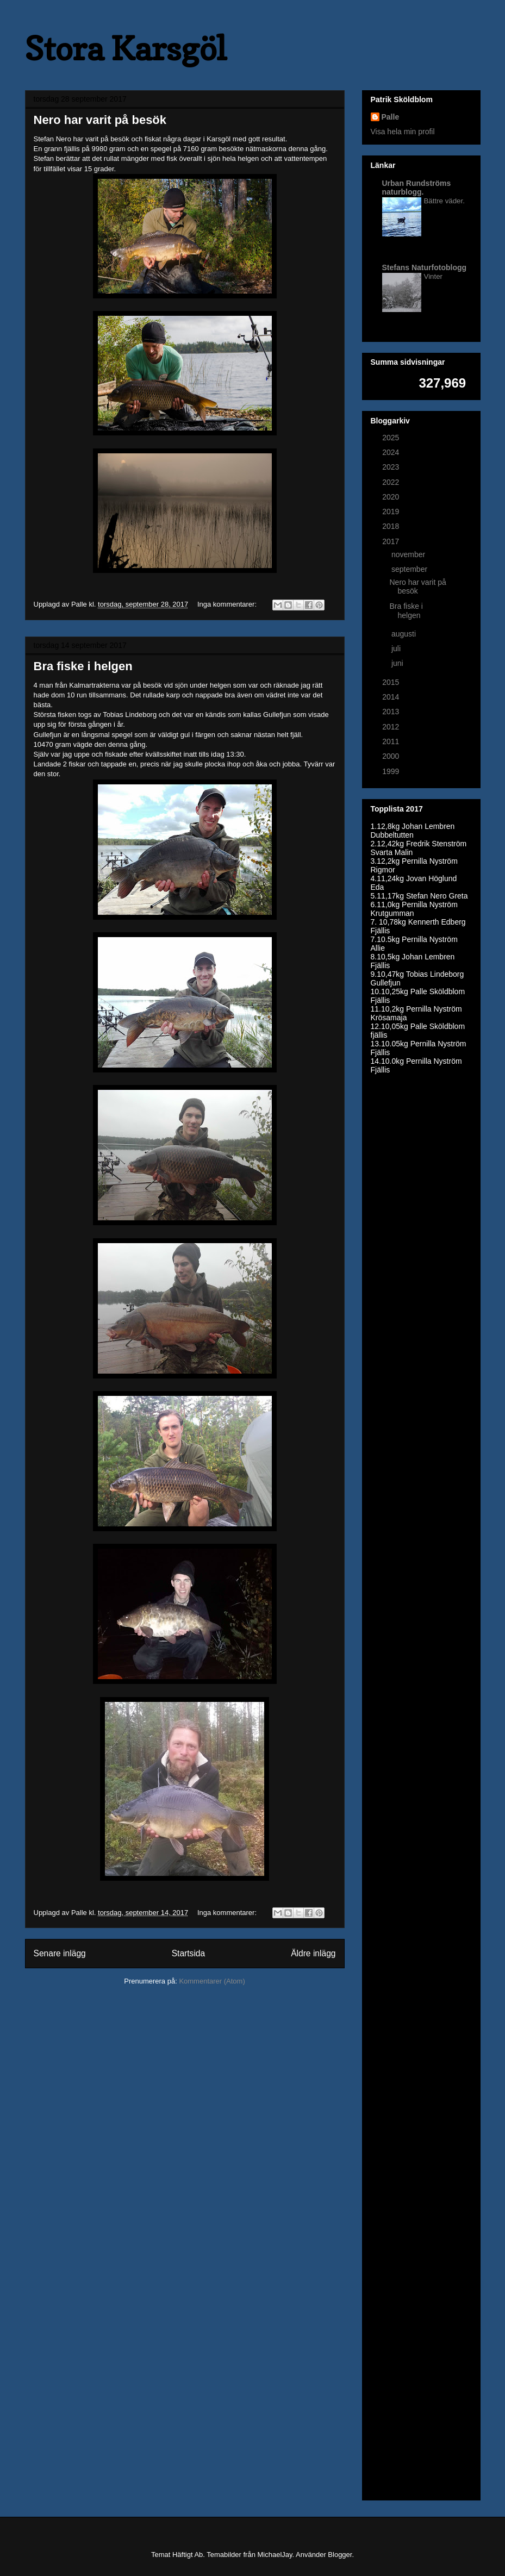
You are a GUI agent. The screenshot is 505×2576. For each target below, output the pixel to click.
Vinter (433, 276)
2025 (391, 437)
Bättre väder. (444, 201)
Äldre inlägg (313, 1953)
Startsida (188, 1953)
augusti (404, 633)
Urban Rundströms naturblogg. (416, 187)
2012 (391, 726)
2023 (391, 467)
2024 (391, 452)
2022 (391, 482)
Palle (391, 117)
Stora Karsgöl (126, 48)
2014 (391, 697)
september (410, 569)
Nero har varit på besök (100, 120)
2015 (391, 682)
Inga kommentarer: (228, 604)
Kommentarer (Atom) (212, 1981)
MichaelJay (275, 2554)
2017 (391, 541)
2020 (391, 496)
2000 (391, 756)
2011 (391, 741)
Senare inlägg (60, 1953)
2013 (391, 711)
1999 (391, 771)
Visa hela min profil (403, 131)
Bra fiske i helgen (83, 666)
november (409, 554)
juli (397, 648)
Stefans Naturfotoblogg (424, 267)
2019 (391, 511)
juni (398, 663)
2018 (391, 526)
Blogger (340, 2554)
